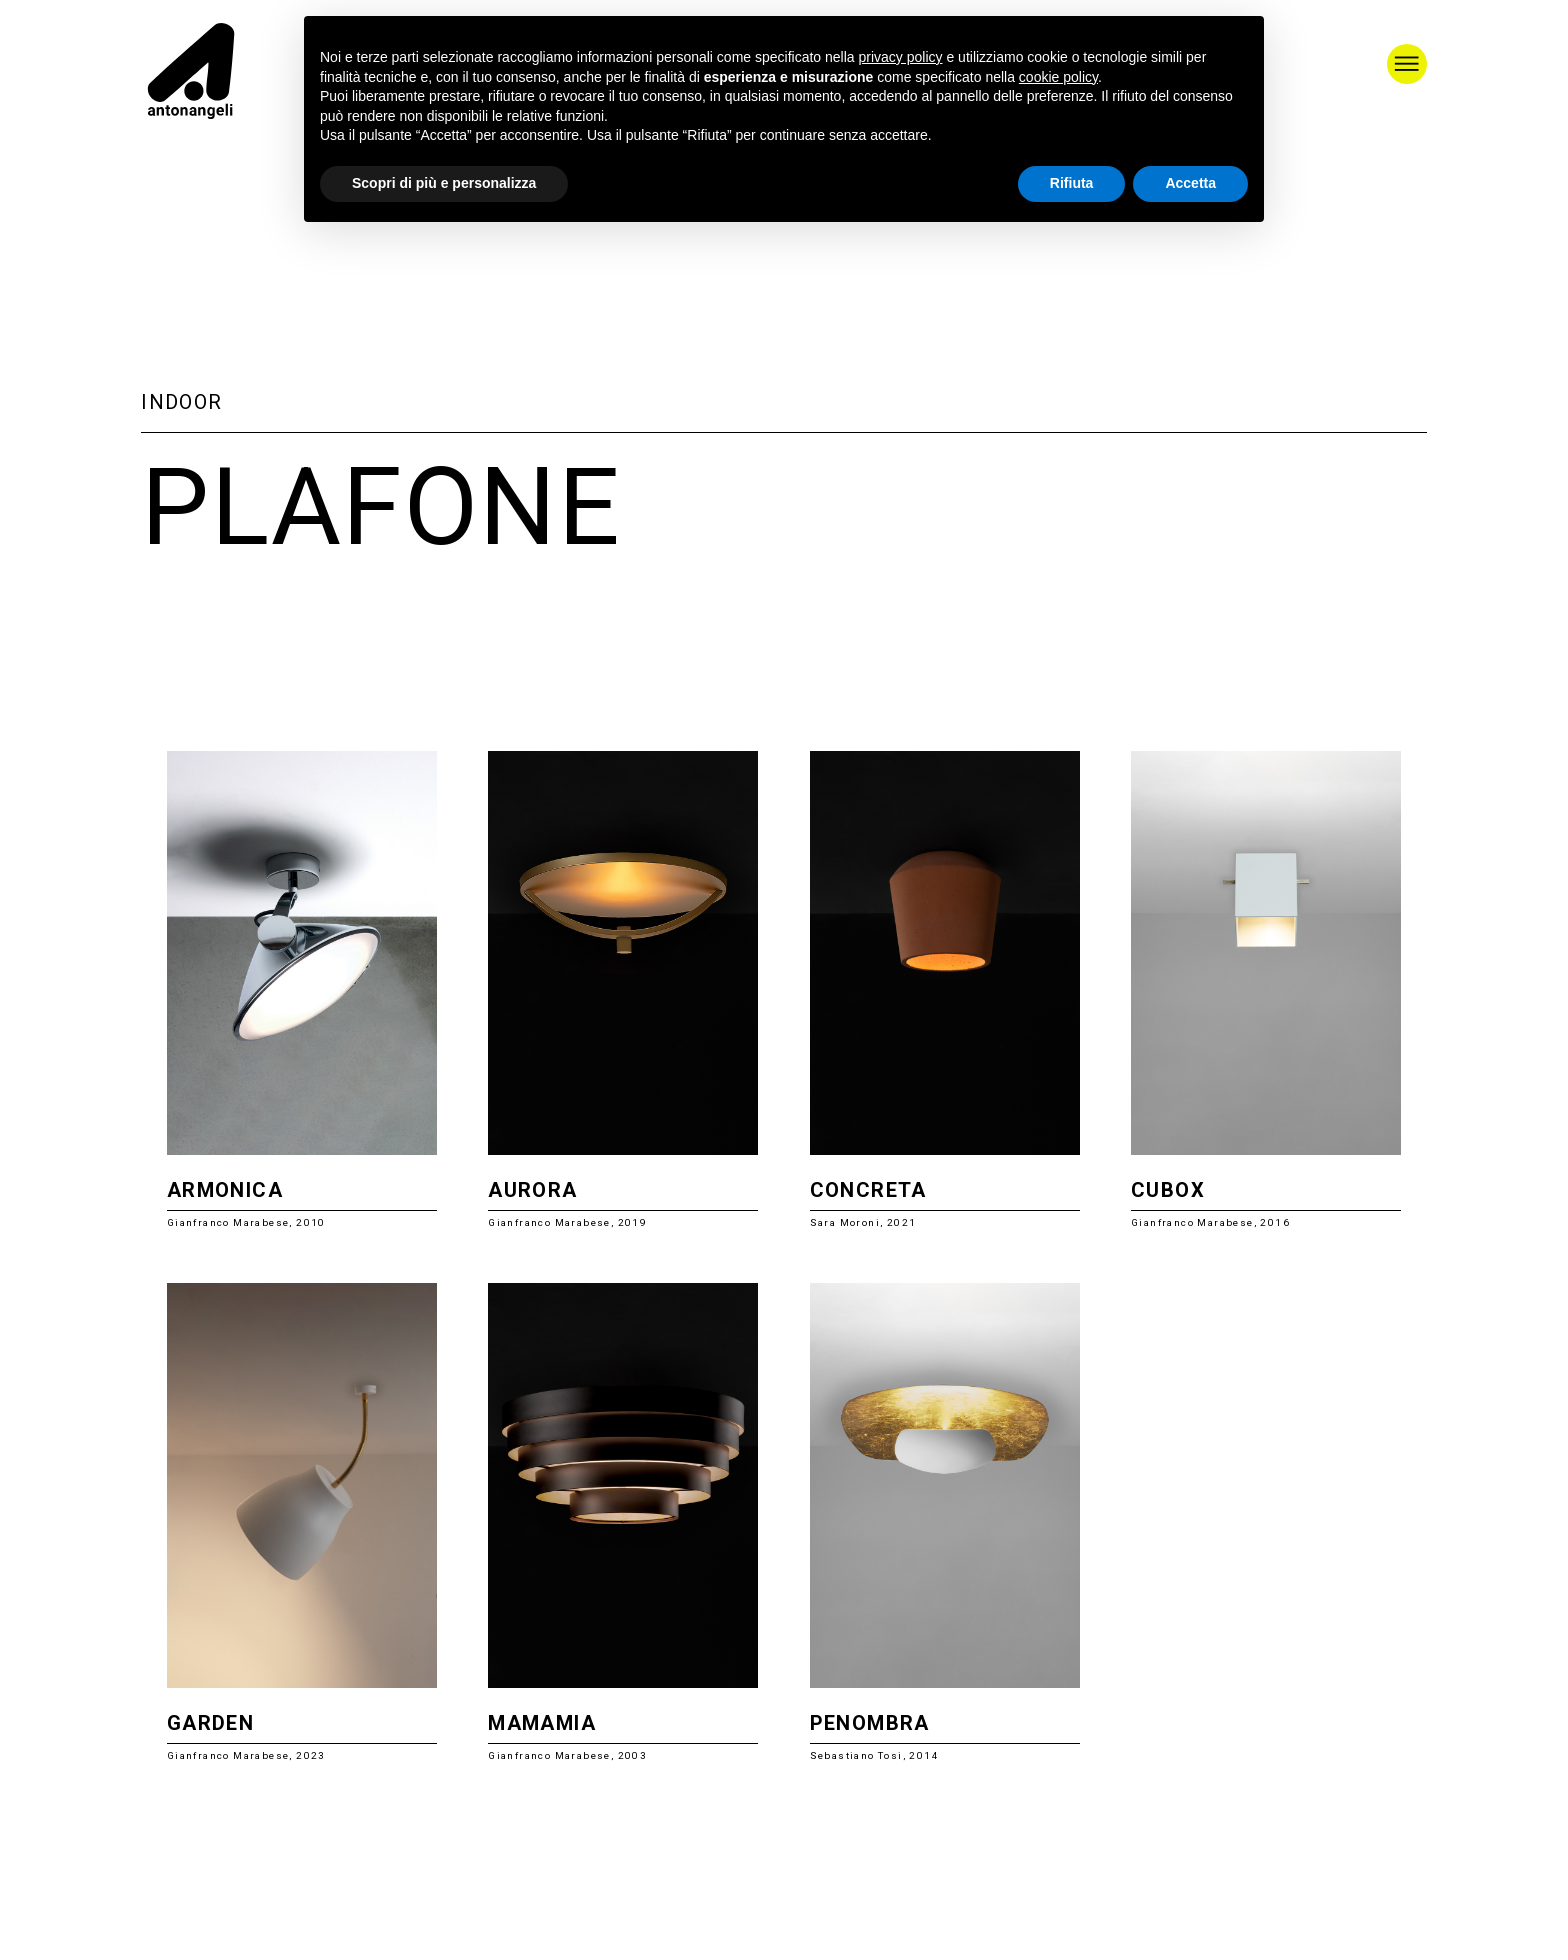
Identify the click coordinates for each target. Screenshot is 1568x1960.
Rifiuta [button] (1072, 183)
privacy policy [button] (901, 57)
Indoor (181, 402)
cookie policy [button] (1058, 77)
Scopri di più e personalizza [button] (444, 183)
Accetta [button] (1190, 183)
